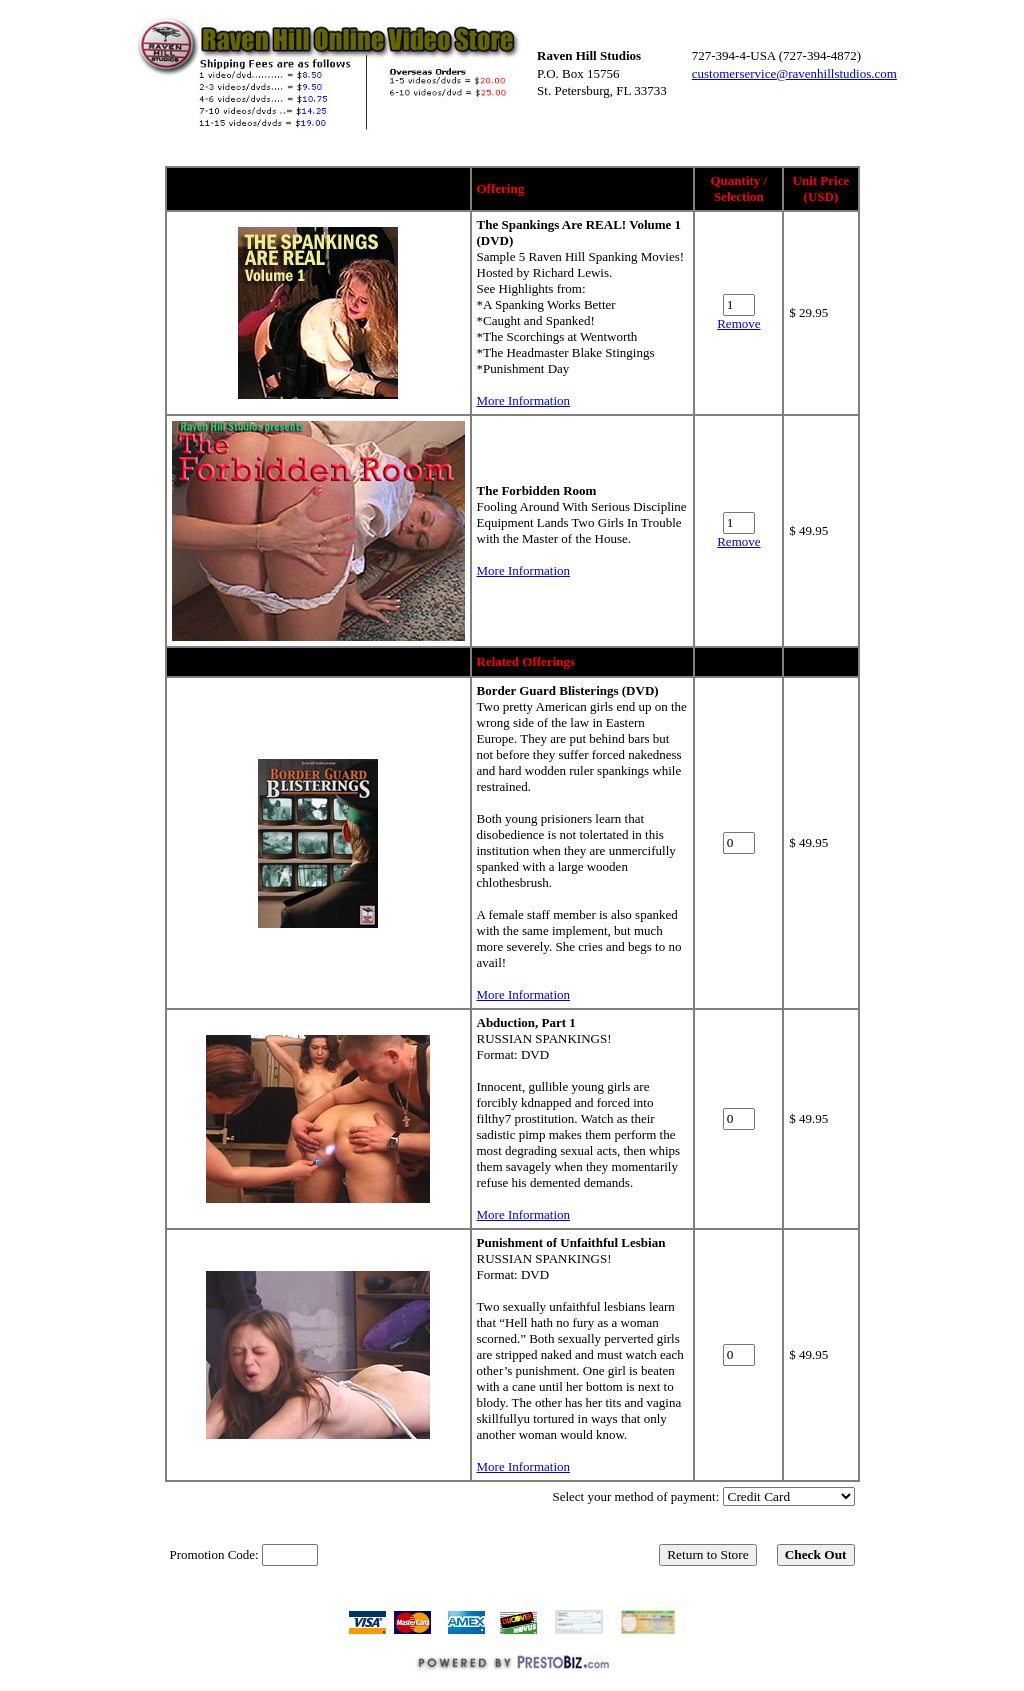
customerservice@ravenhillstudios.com (794, 73)
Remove (738, 323)
